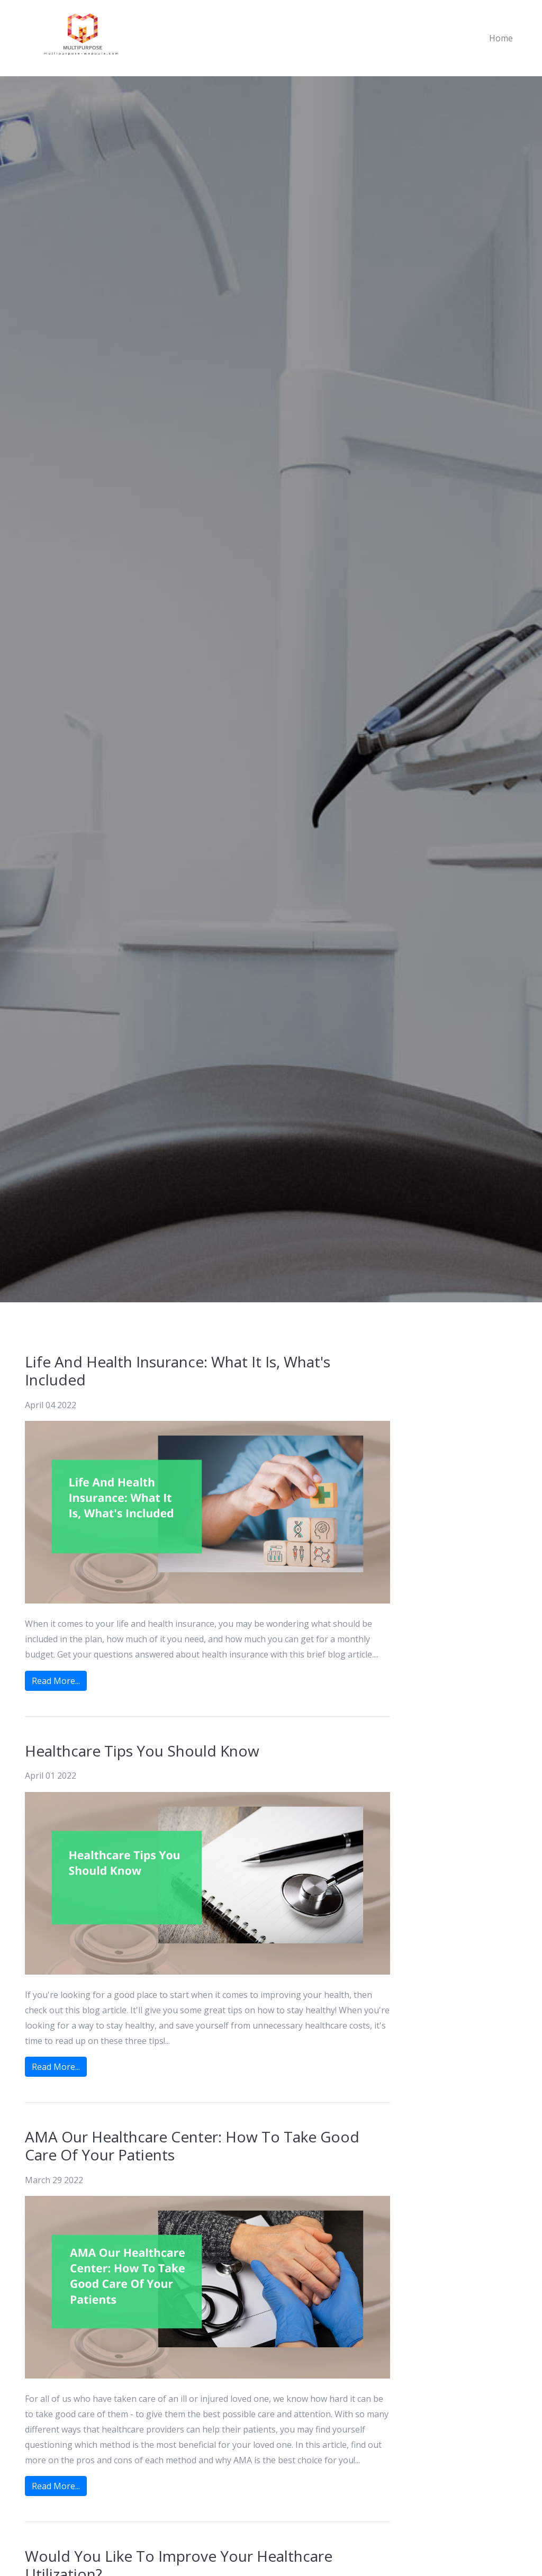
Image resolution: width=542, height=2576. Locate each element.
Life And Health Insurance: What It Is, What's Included (177, 1371)
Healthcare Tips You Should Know (142, 1751)
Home (501, 38)
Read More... (56, 1681)
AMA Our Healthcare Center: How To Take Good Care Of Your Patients (192, 2146)
